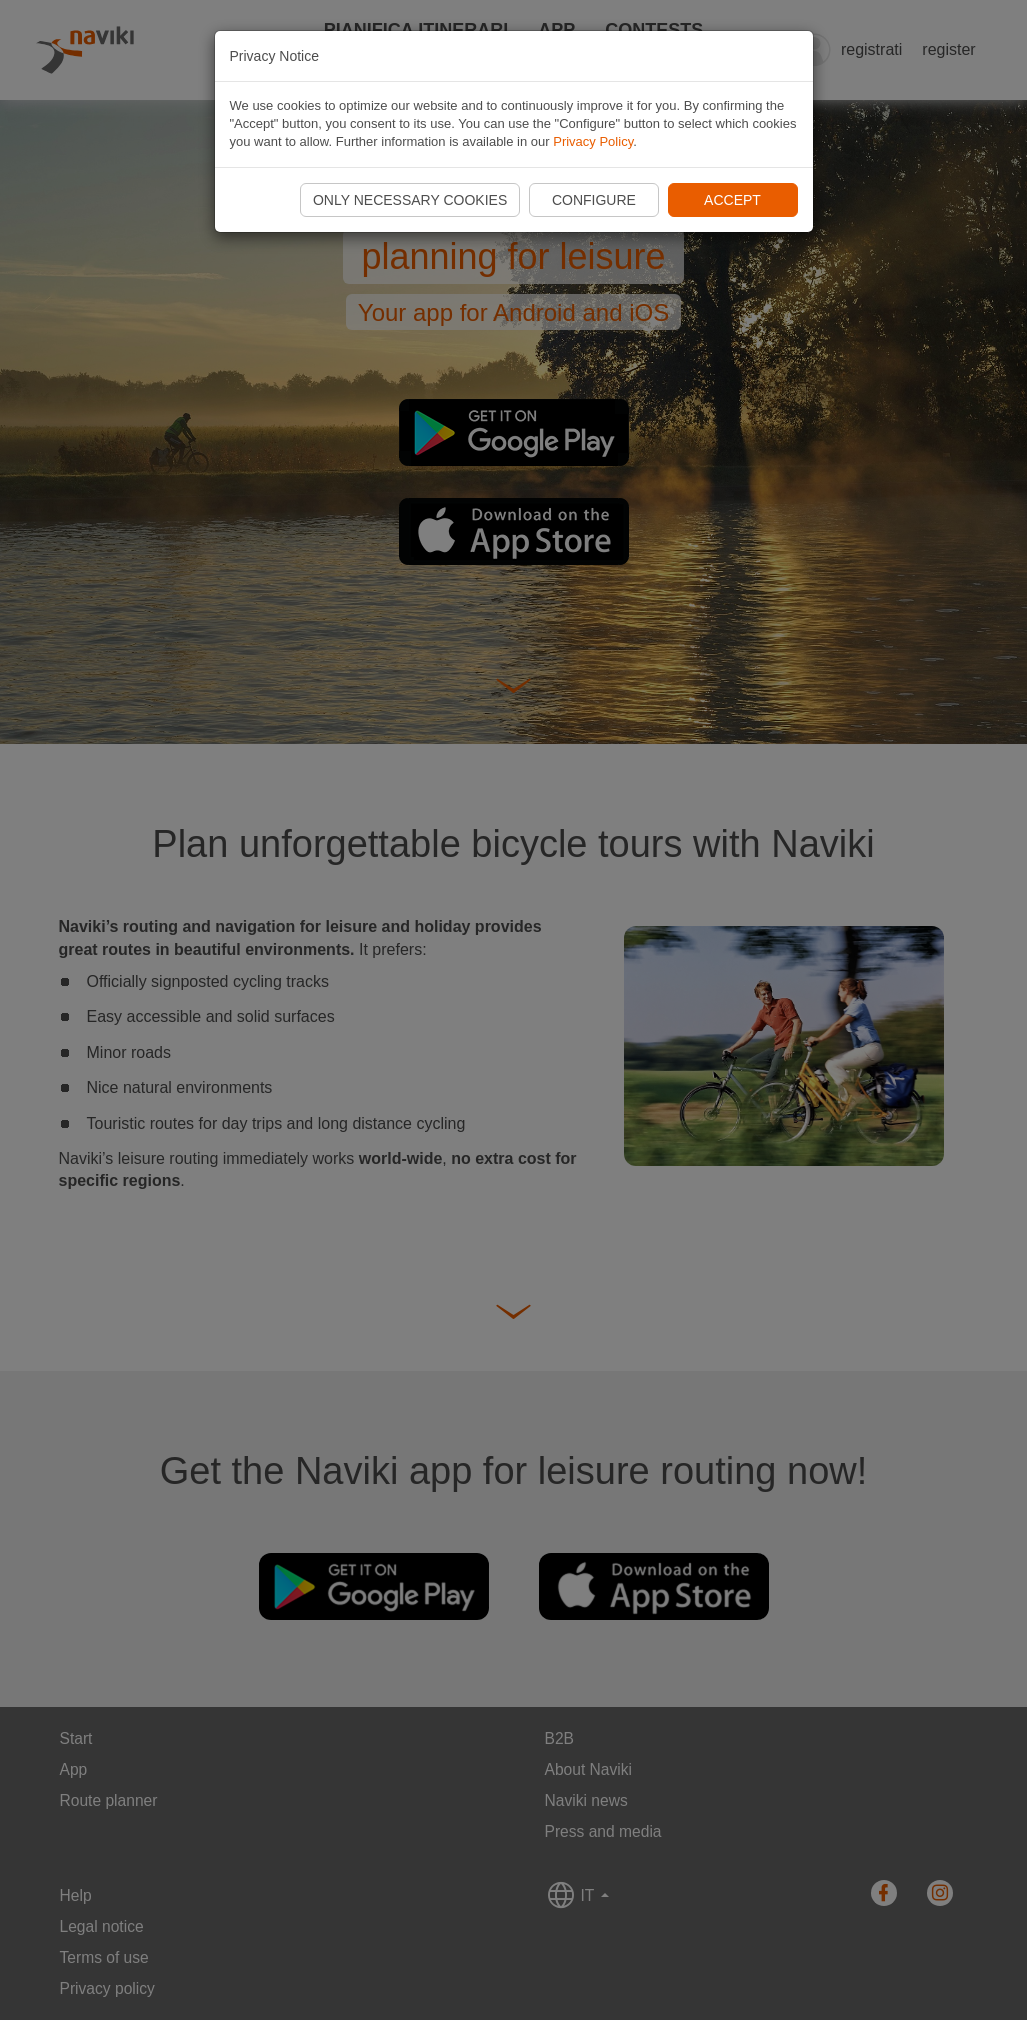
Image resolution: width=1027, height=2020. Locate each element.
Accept (732, 200)
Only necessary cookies (410, 200)
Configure (594, 200)
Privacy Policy (593, 141)
